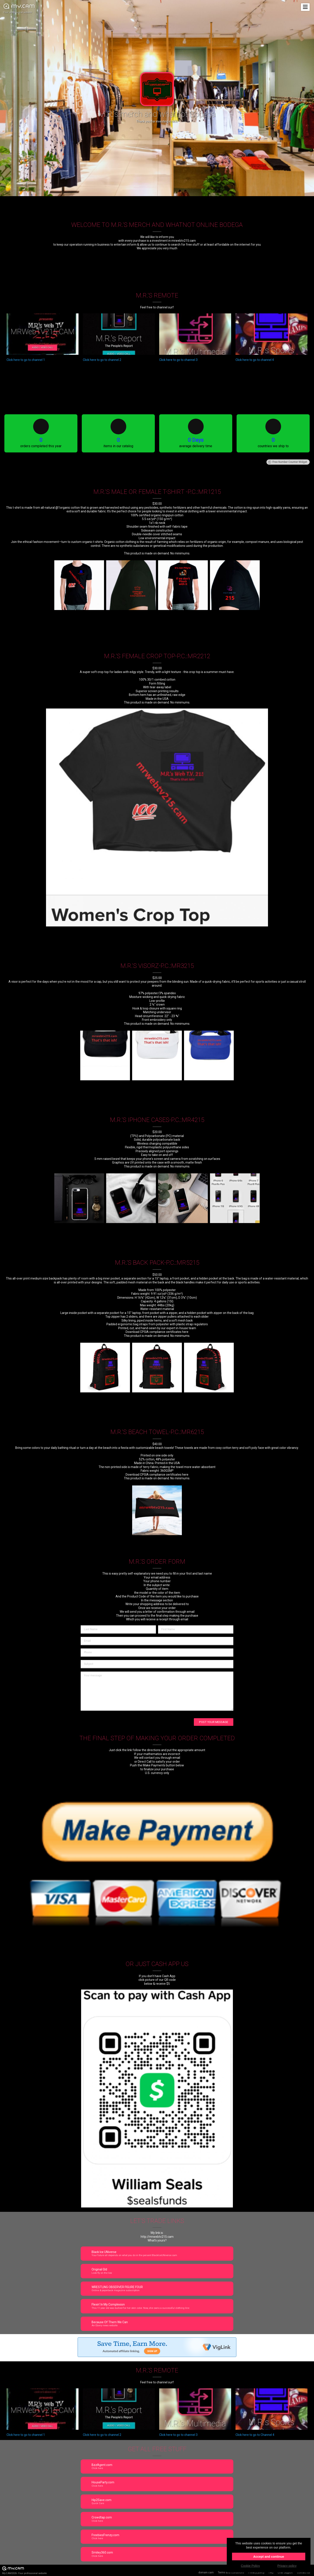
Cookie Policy (250, 2566)
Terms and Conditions (231, 2572)
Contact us (303, 2572)
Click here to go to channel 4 (255, 360)
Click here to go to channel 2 (102, 360)
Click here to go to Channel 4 (255, 2435)
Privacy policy (256, 2572)
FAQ (271, 2572)
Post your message (213, 1722)
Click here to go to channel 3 (178, 360)
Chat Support (285, 2572)
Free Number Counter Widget (287, 462)
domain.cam (206, 2572)
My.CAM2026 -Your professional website (24, 2570)
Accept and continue (268, 2556)
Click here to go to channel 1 (26, 360)
